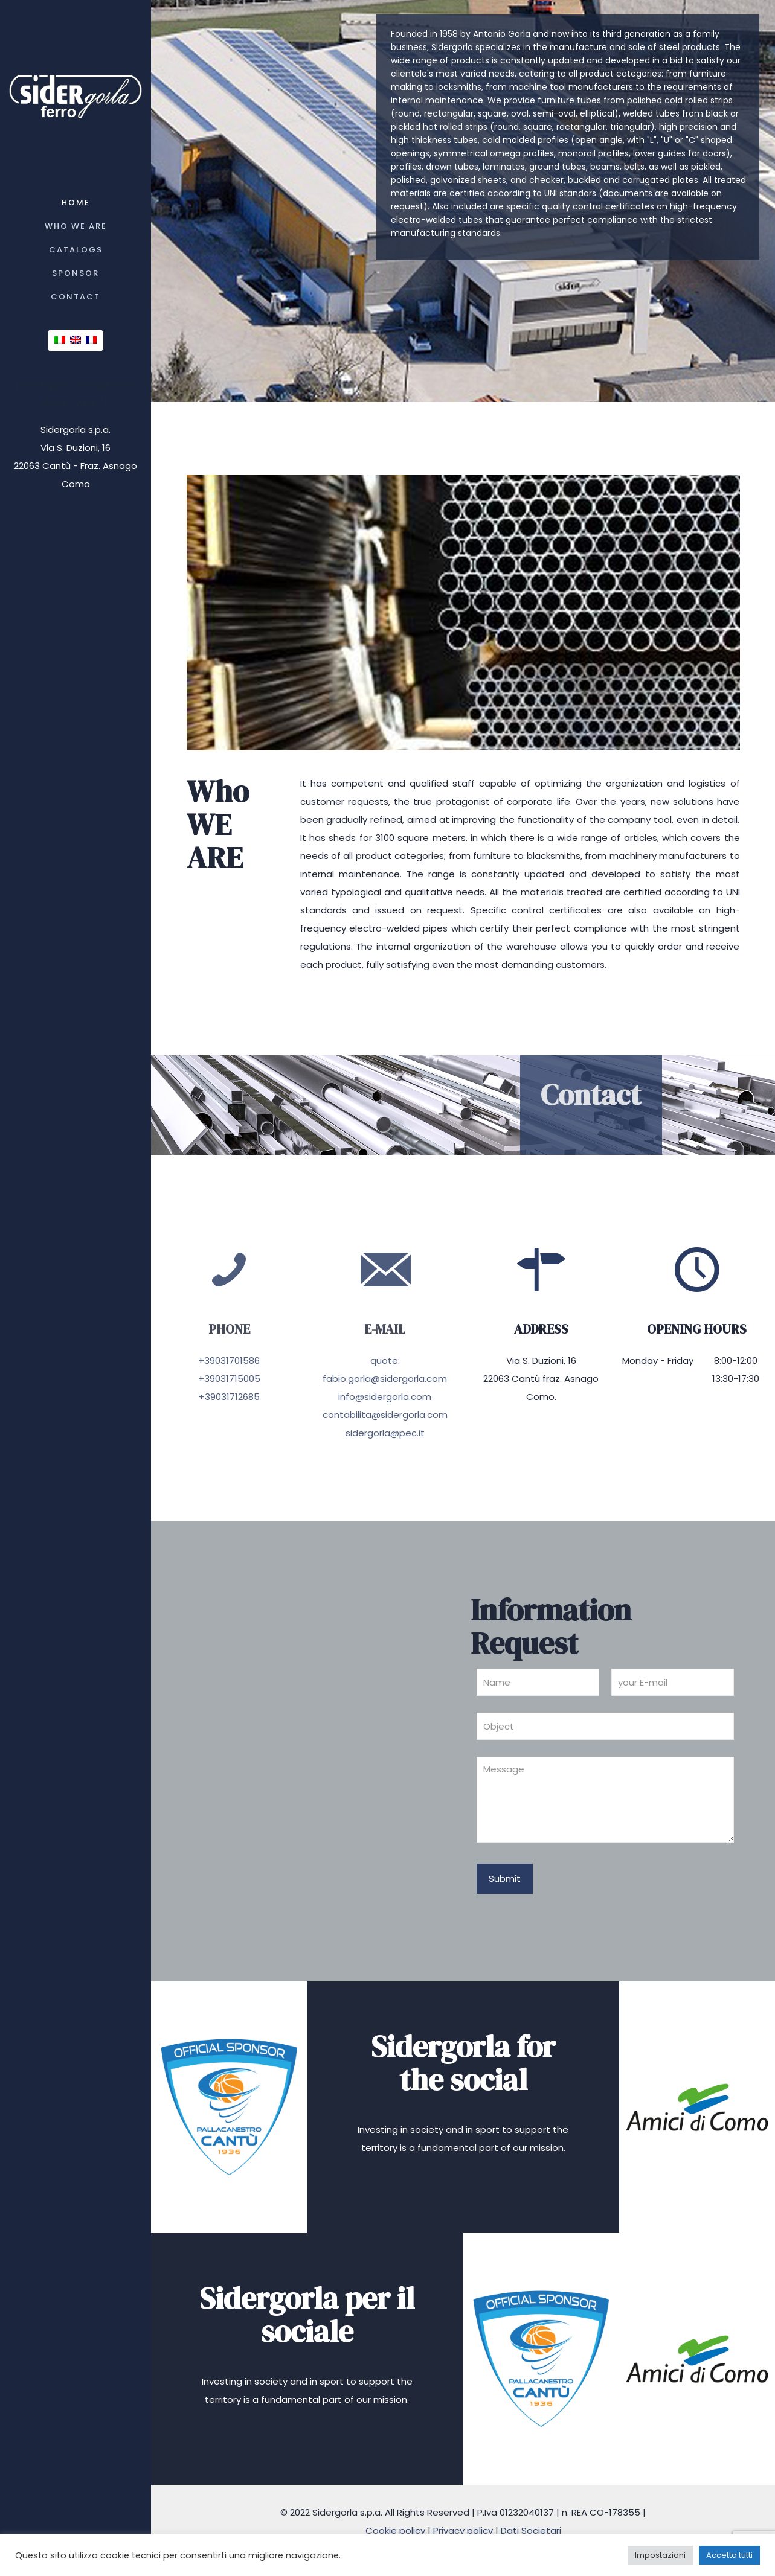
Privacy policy (463, 2530)
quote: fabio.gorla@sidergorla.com (385, 1369)
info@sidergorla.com (384, 1396)
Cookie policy (395, 2530)
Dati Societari (531, 2530)
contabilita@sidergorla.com (385, 1414)
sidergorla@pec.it (385, 1433)
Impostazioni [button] (660, 2555)
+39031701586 (229, 1360)
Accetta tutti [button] (729, 2555)
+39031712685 (229, 1396)
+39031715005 (229, 1378)
